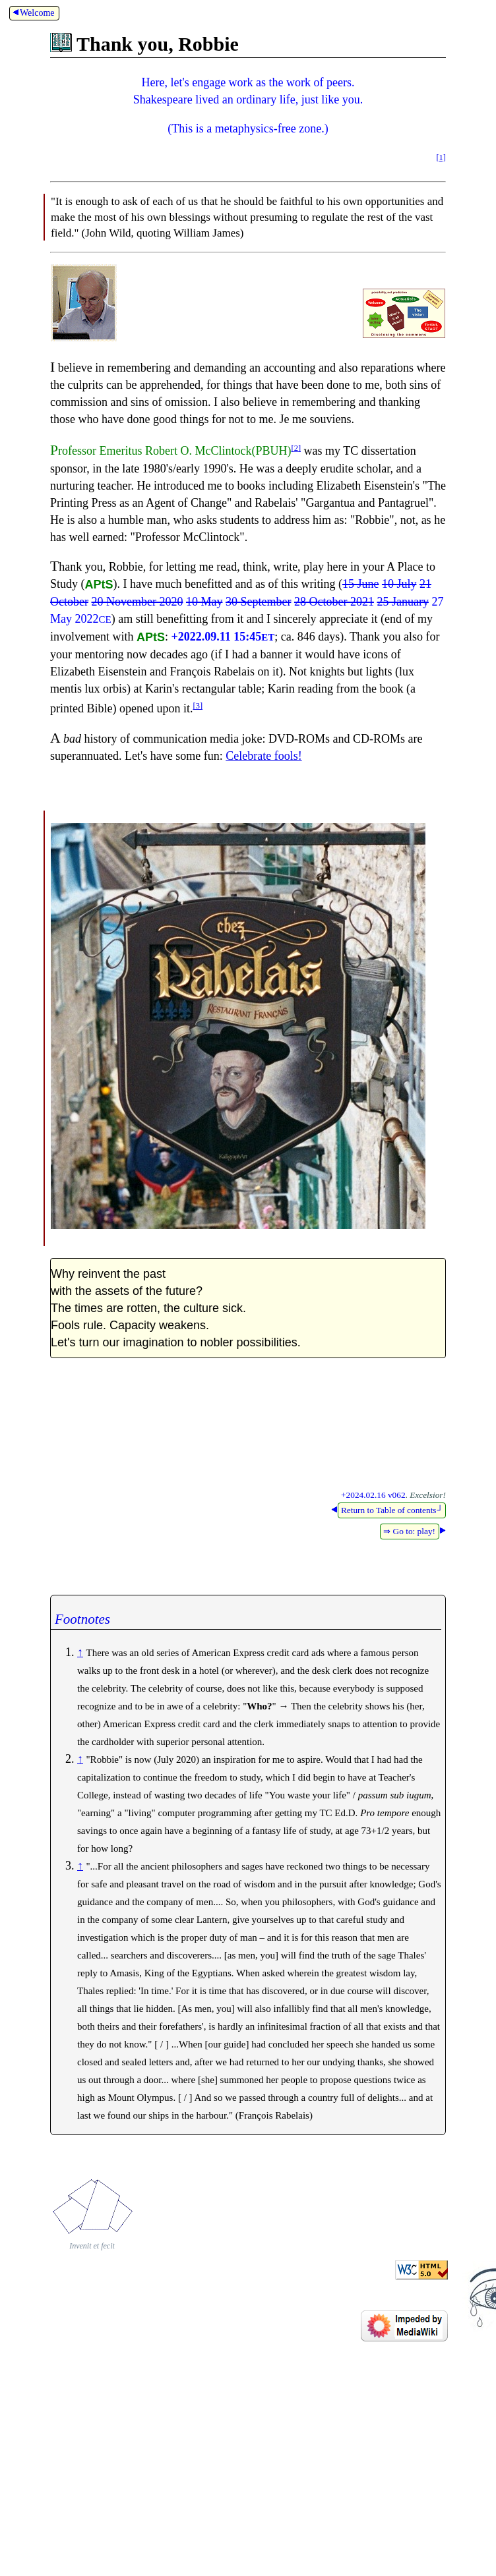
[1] (441, 157)
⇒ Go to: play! (409, 1531)
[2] (296, 448)
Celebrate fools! (263, 755)
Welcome (33, 13)
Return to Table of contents (392, 1510)
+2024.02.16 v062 (373, 1495)
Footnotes (82, 1619)
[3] (197, 705)
